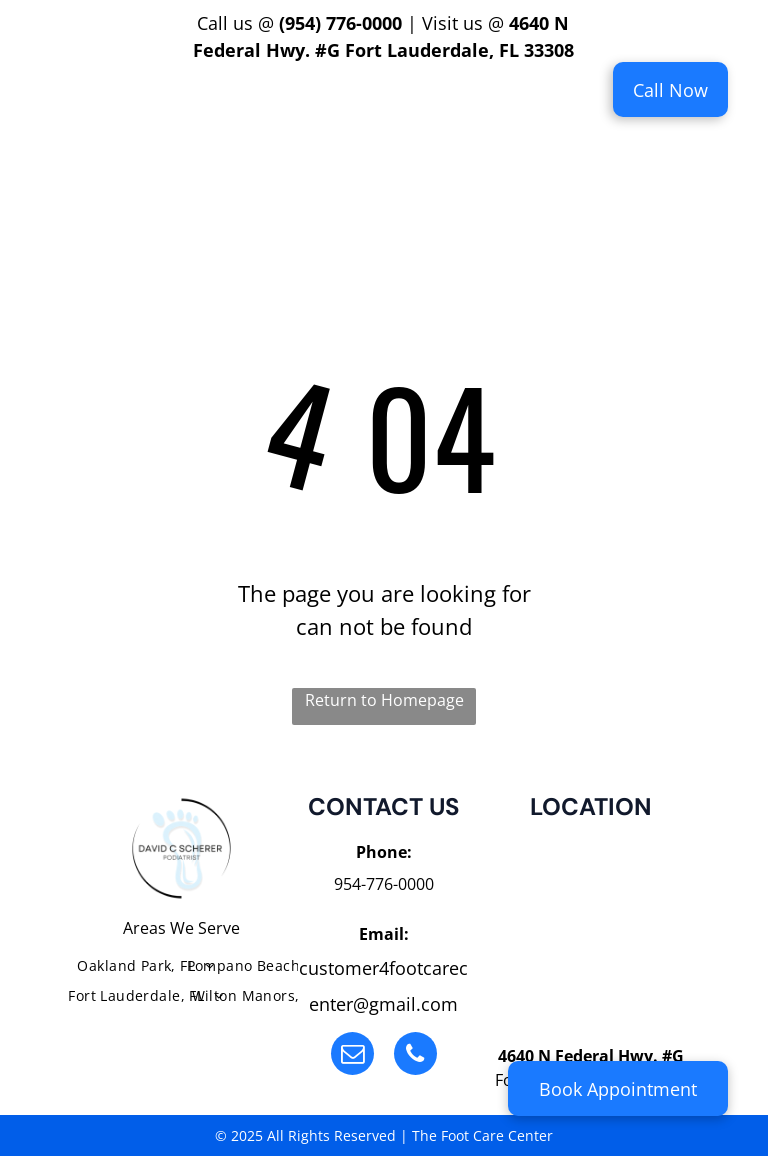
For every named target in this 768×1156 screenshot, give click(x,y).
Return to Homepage (384, 700)
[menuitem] (258, 103)
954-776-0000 (384, 884)
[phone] (415, 1056)
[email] (352, 1056)
